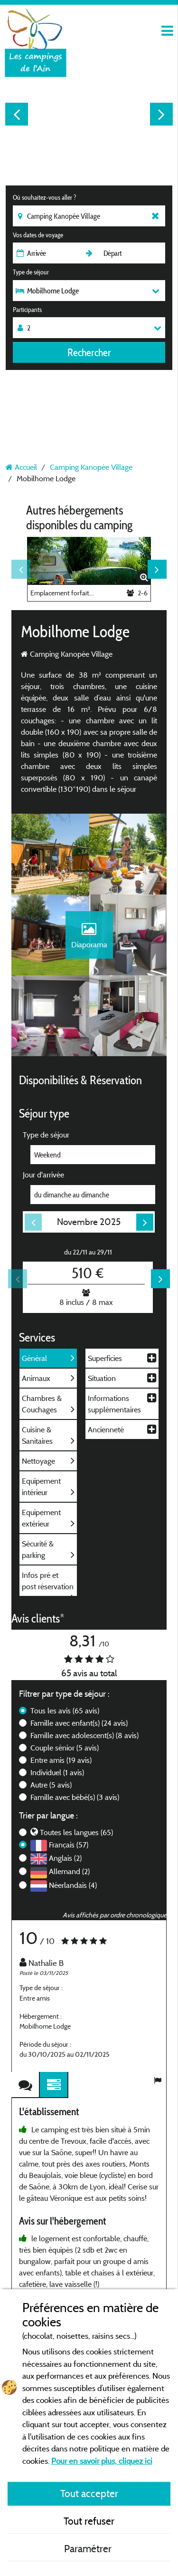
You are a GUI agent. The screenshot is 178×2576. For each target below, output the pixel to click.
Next (161, 114)
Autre (51, 1784)
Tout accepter (89, 2493)
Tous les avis (64, 1710)
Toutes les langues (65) (76, 1832)
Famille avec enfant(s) (79, 1723)
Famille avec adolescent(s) (84, 1735)
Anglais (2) (65, 1858)
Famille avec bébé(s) (74, 1797)
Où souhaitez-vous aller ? (44, 197)
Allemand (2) (69, 1871)
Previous (16, 114)
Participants (27, 309)
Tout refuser (89, 2521)
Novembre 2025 (89, 1221)
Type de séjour (31, 272)
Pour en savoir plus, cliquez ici (101, 2461)
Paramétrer (89, 2548)
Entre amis (61, 1760)
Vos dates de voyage (38, 235)
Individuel (57, 1772)
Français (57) (68, 1844)
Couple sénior (64, 1747)
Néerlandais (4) (73, 1885)
